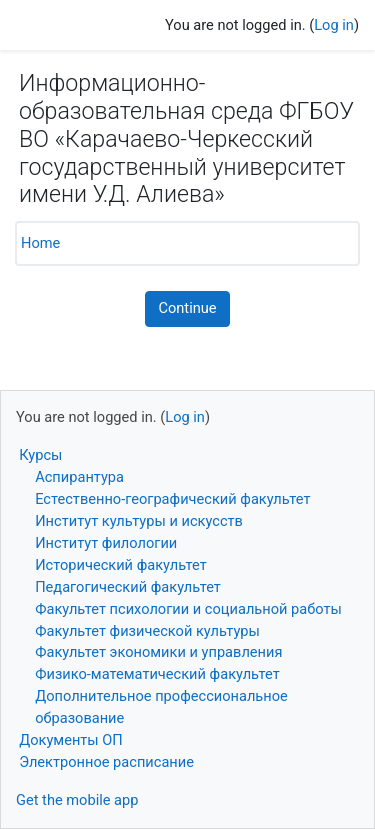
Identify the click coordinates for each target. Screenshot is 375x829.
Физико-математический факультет (157, 674)
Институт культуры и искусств (139, 521)
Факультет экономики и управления (158, 652)
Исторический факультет (121, 565)
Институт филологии (106, 543)
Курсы (40, 455)
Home (40, 243)
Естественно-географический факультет (172, 499)
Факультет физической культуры (147, 631)
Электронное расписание (106, 762)
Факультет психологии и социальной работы (188, 609)
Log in (334, 25)
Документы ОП (71, 740)
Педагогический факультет (128, 587)
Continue (187, 308)
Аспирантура (79, 477)
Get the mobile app (77, 800)
